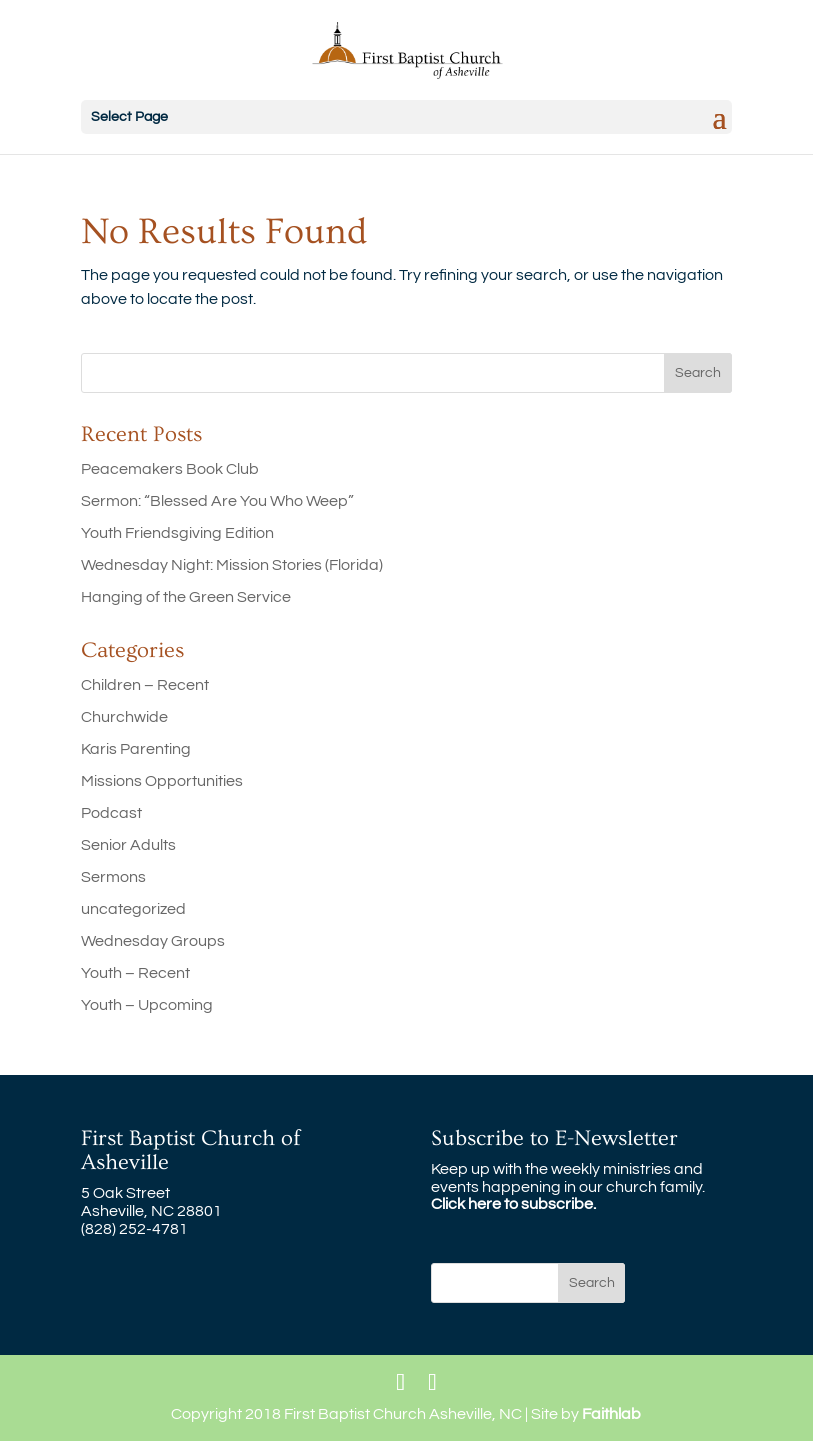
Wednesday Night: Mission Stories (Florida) (232, 565)
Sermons (113, 877)
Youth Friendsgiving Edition (177, 533)
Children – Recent (145, 685)
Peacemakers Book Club (170, 469)
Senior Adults (128, 845)
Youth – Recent (135, 973)
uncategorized (133, 909)
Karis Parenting (136, 749)
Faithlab (611, 1414)
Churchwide (124, 717)
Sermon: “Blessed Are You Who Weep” (217, 501)
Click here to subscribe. (513, 1204)
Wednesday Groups (153, 941)
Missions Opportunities (162, 781)
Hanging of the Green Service (186, 597)
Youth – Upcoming (147, 1005)
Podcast (111, 813)
